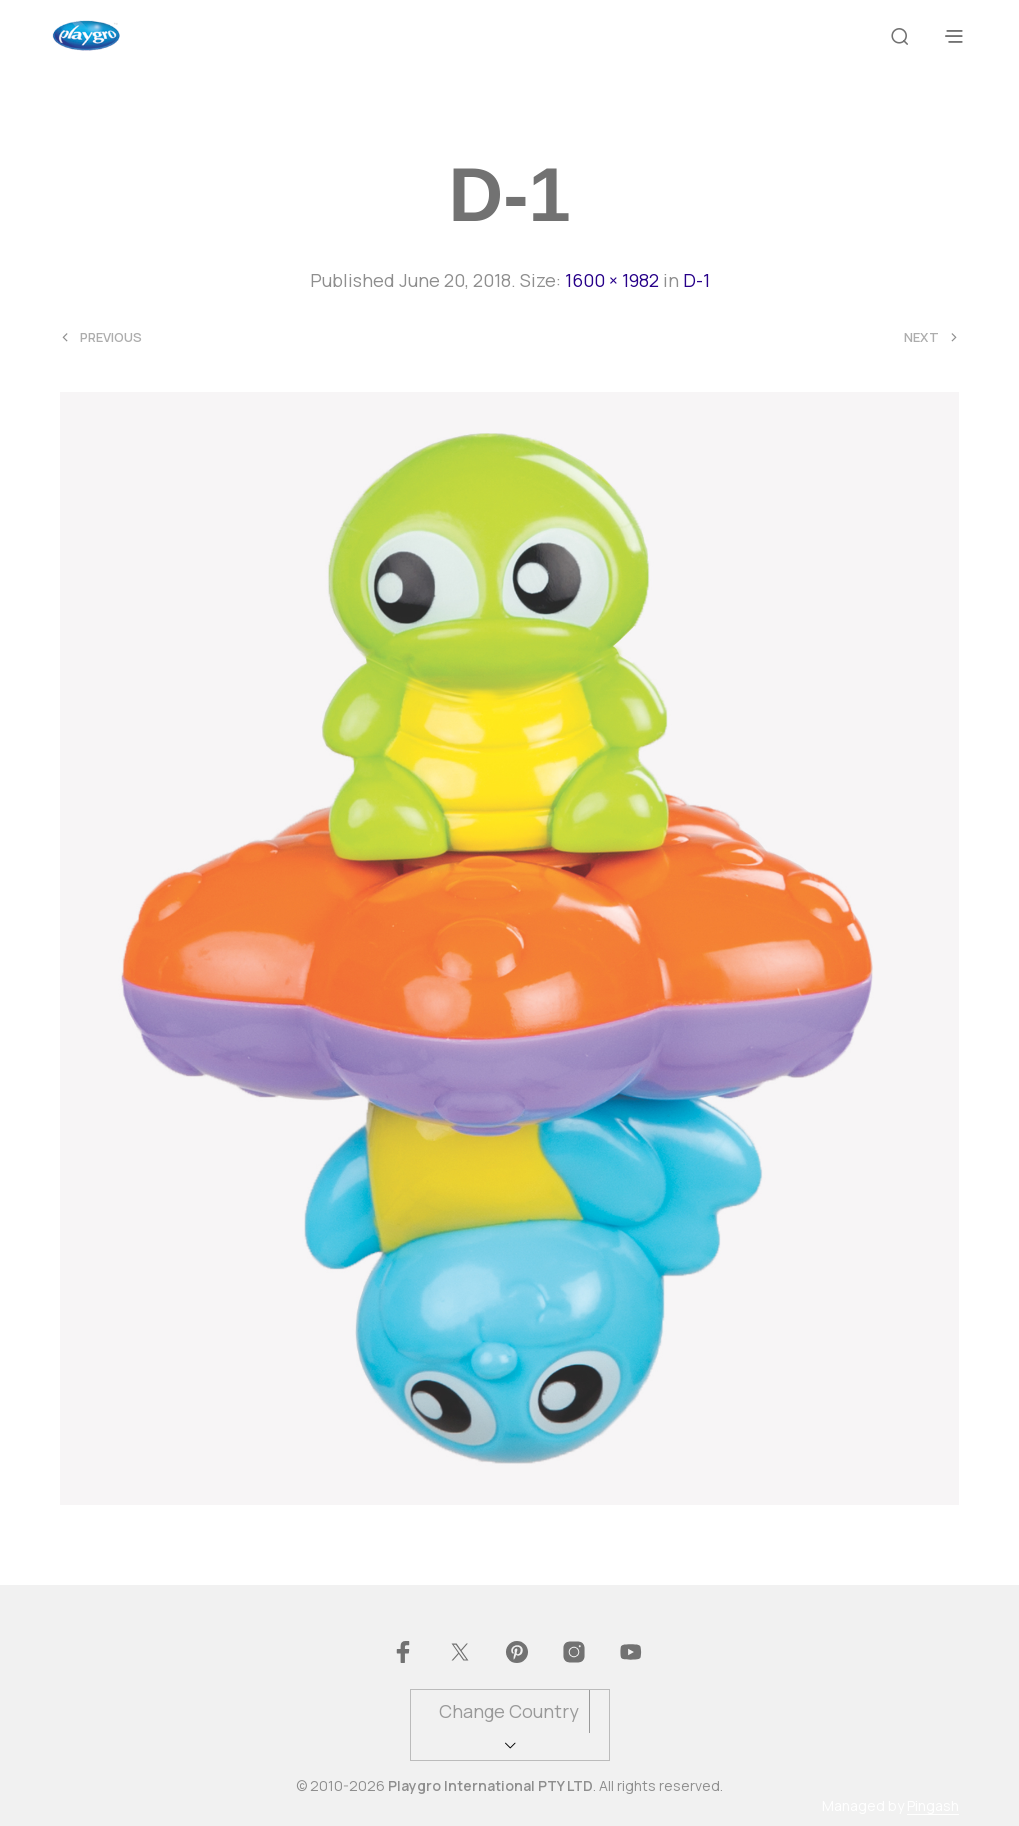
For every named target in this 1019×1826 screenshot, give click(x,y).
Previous (111, 337)
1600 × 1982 (612, 280)
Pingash (933, 1806)
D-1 (696, 280)
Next (921, 337)
